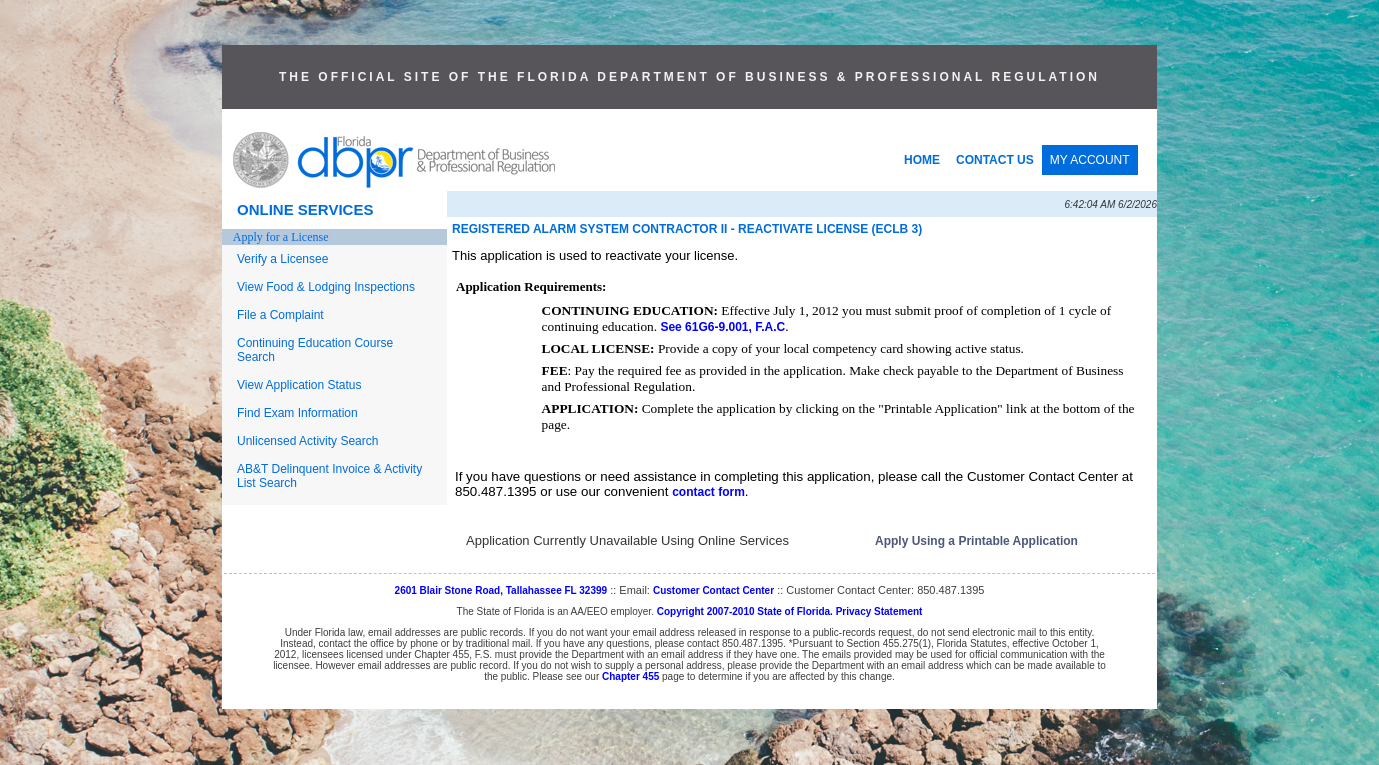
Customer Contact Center (713, 590)
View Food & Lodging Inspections (326, 287)
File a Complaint (280, 315)
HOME (922, 160)
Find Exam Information (297, 413)
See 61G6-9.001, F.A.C (722, 327)
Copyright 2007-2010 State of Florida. (745, 611)
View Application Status (299, 385)
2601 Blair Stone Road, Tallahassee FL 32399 (501, 590)
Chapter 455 (630, 676)
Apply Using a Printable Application (976, 541)
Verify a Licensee (282, 259)
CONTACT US (995, 160)
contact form (708, 492)
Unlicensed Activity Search (307, 441)
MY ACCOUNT (1090, 160)
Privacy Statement (879, 611)
